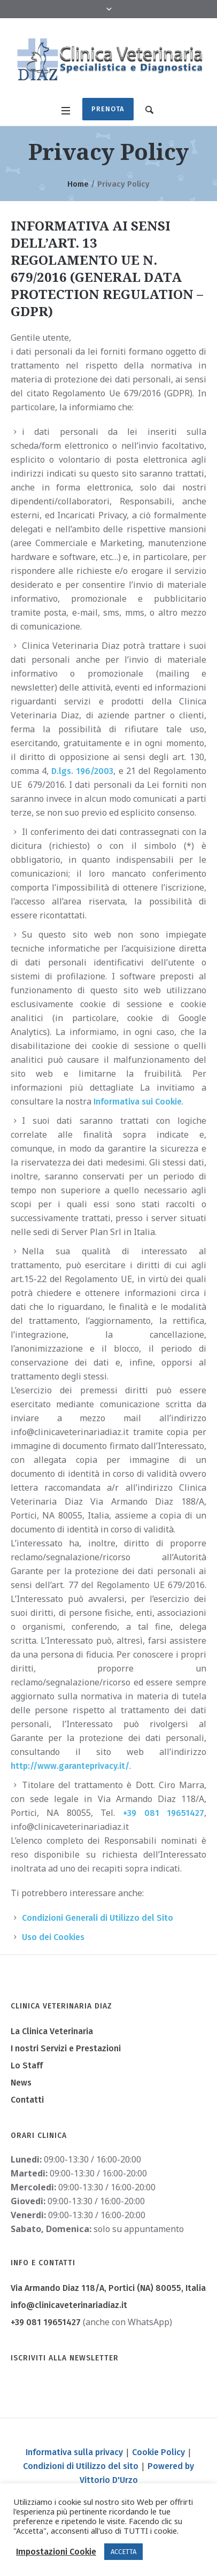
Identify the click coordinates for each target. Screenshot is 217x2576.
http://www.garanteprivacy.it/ (70, 1766)
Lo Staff (27, 2065)
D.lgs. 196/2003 (82, 771)
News (21, 2082)
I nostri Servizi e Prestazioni (66, 2048)
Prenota (108, 109)
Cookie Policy (158, 2452)
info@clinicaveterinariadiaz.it (69, 2305)
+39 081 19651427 (163, 1813)
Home (78, 184)
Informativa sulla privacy (74, 2452)
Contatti (27, 2100)
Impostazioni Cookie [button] (56, 2552)
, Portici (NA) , (108, 2288)
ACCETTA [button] (123, 2552)
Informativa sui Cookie (138, 1102)
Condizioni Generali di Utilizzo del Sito (97, 1918)
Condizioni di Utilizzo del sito (80, 2466)
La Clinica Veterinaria (52, 2031)
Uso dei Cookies (53, 1937)
